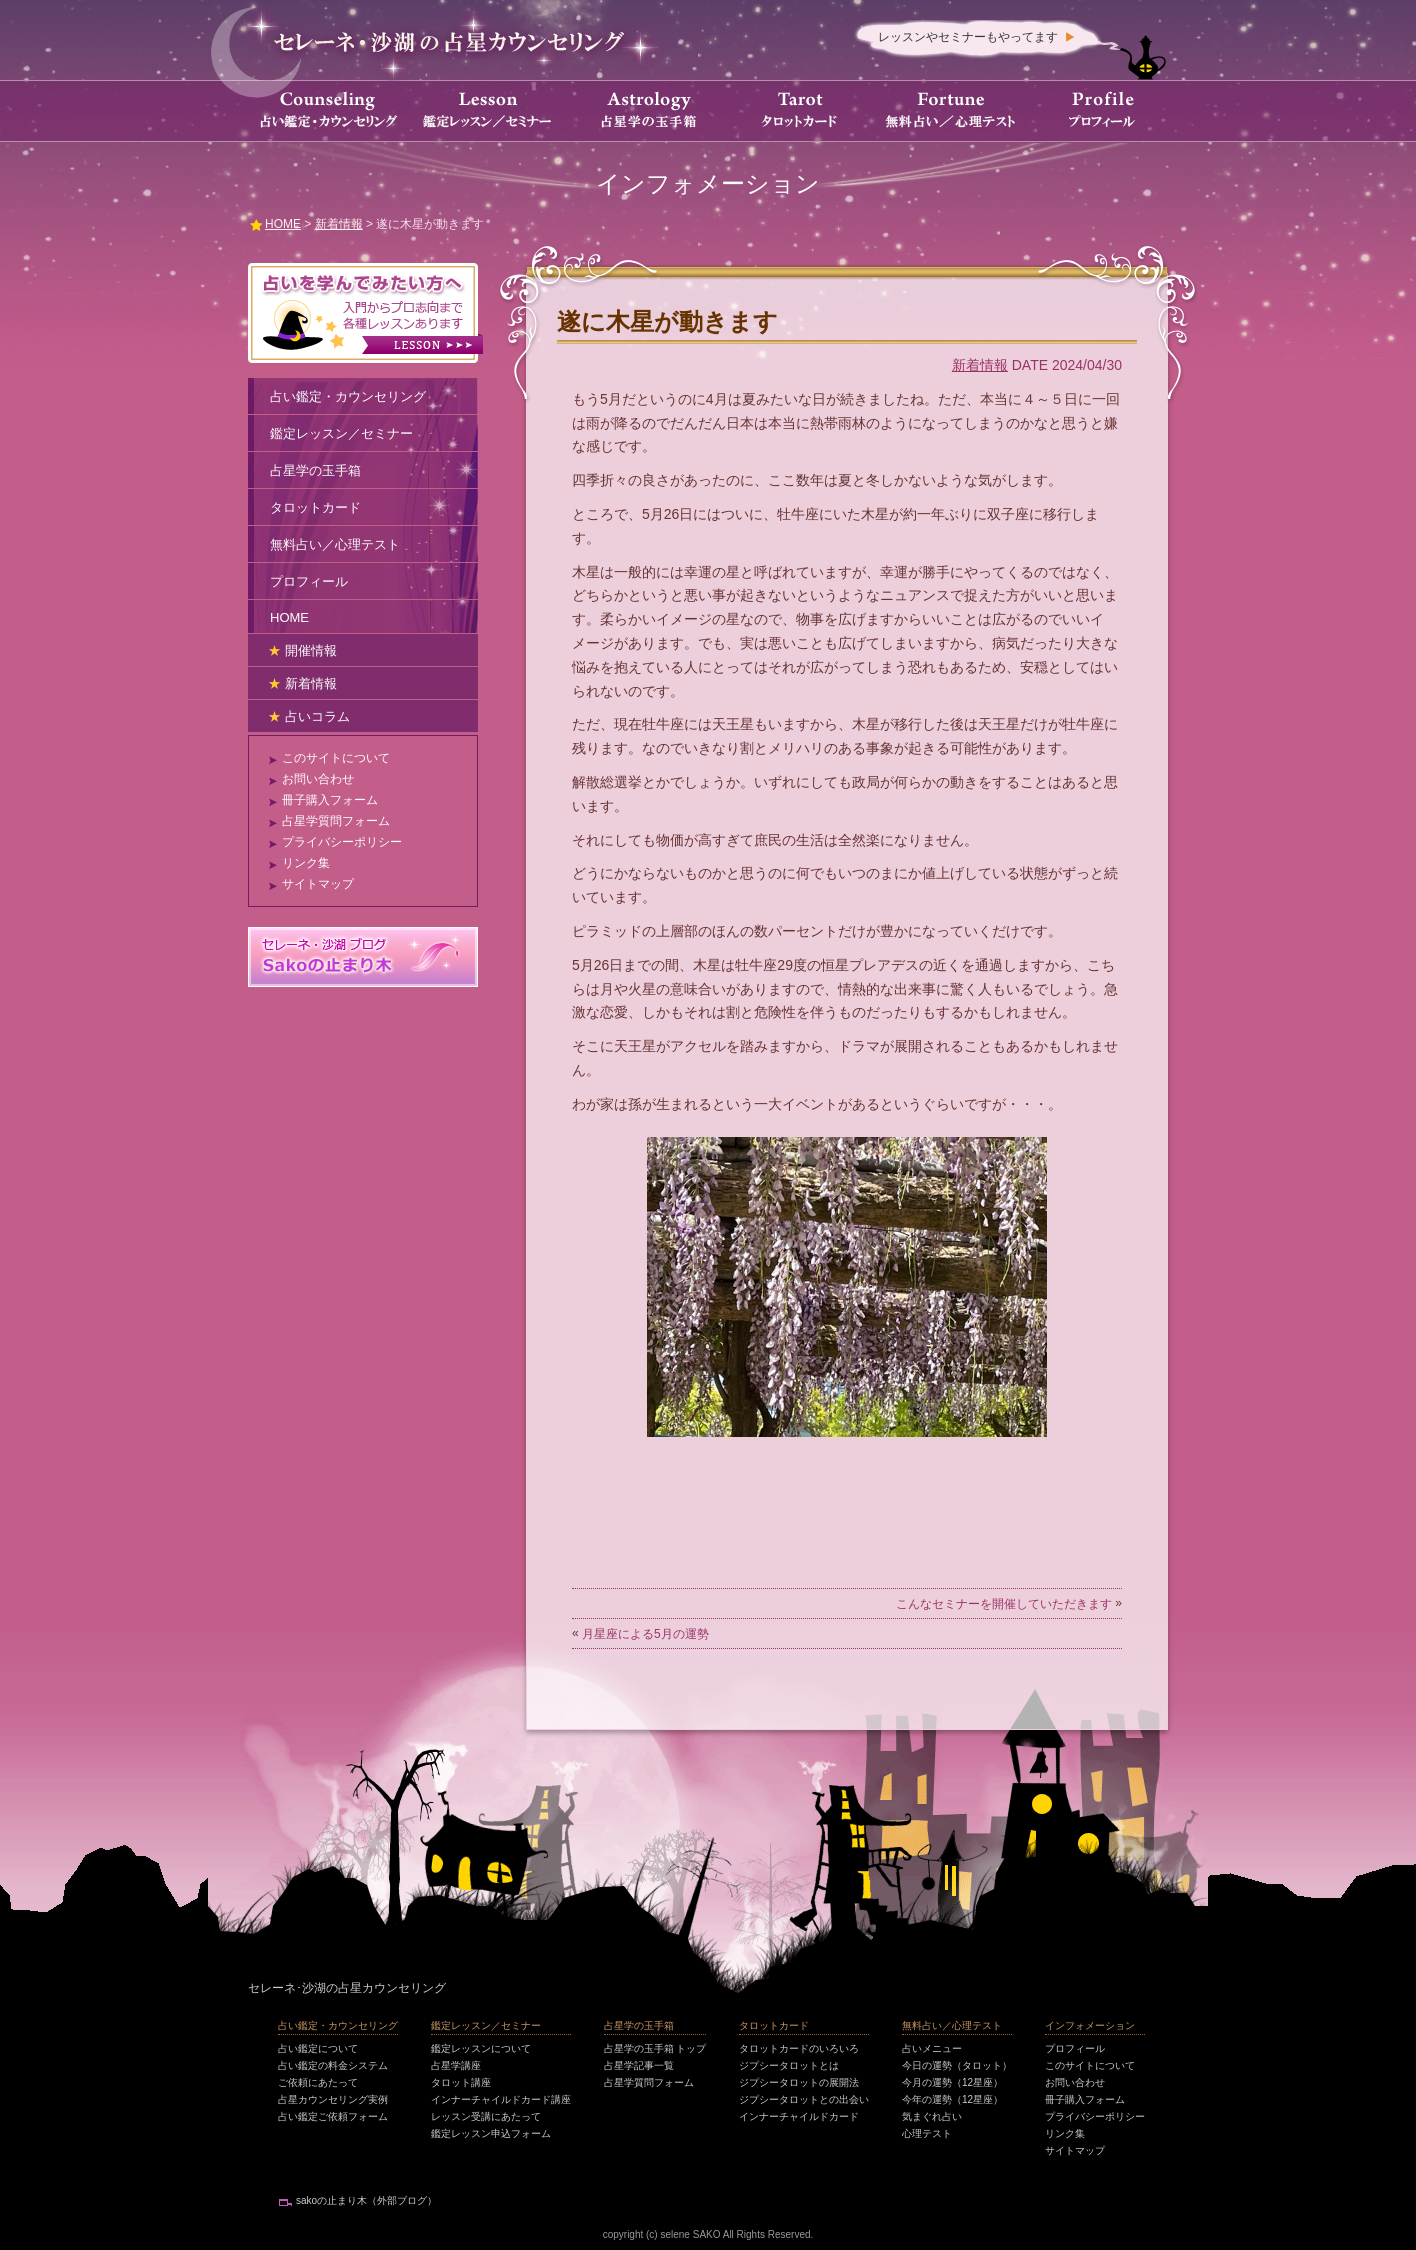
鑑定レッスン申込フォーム (491, 2133)
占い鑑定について (318, 2048)
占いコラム (317, 716)
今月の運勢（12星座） (952, 2082)
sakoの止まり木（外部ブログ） (366, 2200)
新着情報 (980, 365)
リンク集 (306, 863)
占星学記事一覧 (639, 2065)
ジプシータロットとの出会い (804, 2099)
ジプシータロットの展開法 (799, 2082)
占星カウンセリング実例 (333, 2099)
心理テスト (927, 2133)
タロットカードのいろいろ (799, 2048)
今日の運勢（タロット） (957, 2065)
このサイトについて (336, 758)
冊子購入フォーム (330, 800)
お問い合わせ (318, 779)
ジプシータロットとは (789, 2065)
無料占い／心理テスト (335, 544)
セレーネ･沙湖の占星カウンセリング (347, 1988)
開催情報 (311, 650)
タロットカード (315, 507)
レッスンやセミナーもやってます (968, 37)
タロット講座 (461, 2082)
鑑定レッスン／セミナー (341, 433)
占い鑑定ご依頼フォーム (333, 2116)
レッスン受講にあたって (486, 2116)
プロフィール (309, 581)
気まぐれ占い (932, 2116)
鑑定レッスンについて (481, 2048)
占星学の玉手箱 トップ (655, 2048)
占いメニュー (932, 2048)
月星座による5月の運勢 (645, 1634)
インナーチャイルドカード (799, 2116)
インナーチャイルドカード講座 (501, 2099)
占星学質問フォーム (336, 821)
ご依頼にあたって (318, 2082)
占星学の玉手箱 (315, 470)
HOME (289, 617)
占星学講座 (456, 2065)
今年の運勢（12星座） (952, 2099)
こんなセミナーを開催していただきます (1004, 1604)
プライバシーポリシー (342, 842)
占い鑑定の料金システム (333, 2065)
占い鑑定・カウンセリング (348, 396)
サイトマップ (318, 884)
